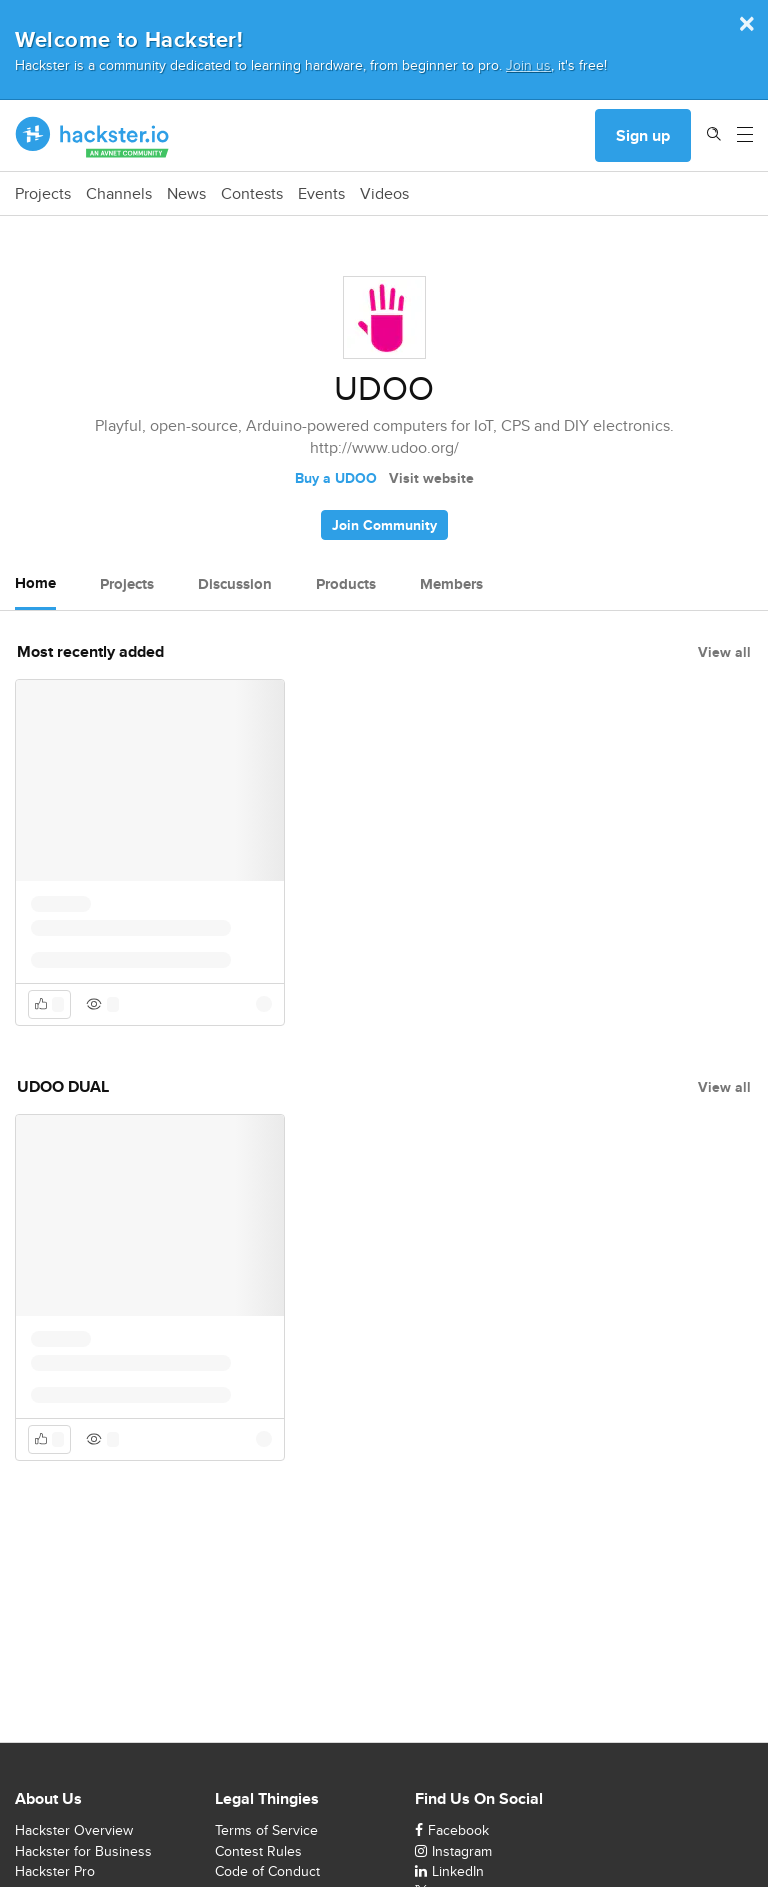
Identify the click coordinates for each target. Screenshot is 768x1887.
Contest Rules (258, 1851)
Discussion (235, 584)
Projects (43, 194)
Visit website (431, 478)
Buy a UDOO (336, 478)
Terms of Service (266, 1830)
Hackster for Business (83, 1851)
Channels (119, 194)
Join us (528, 64)
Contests (252, 194)
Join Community (384, 525)
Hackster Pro (55, 1871)
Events (321, 194)
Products (346, 584)
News (186, 194)
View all (724, 652)
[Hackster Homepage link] (92, 136)
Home (35, 583)
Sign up (643, 135)
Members (451, 584)
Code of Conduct (267, 1871)
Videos (384, 194)
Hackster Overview (74, 1830)
